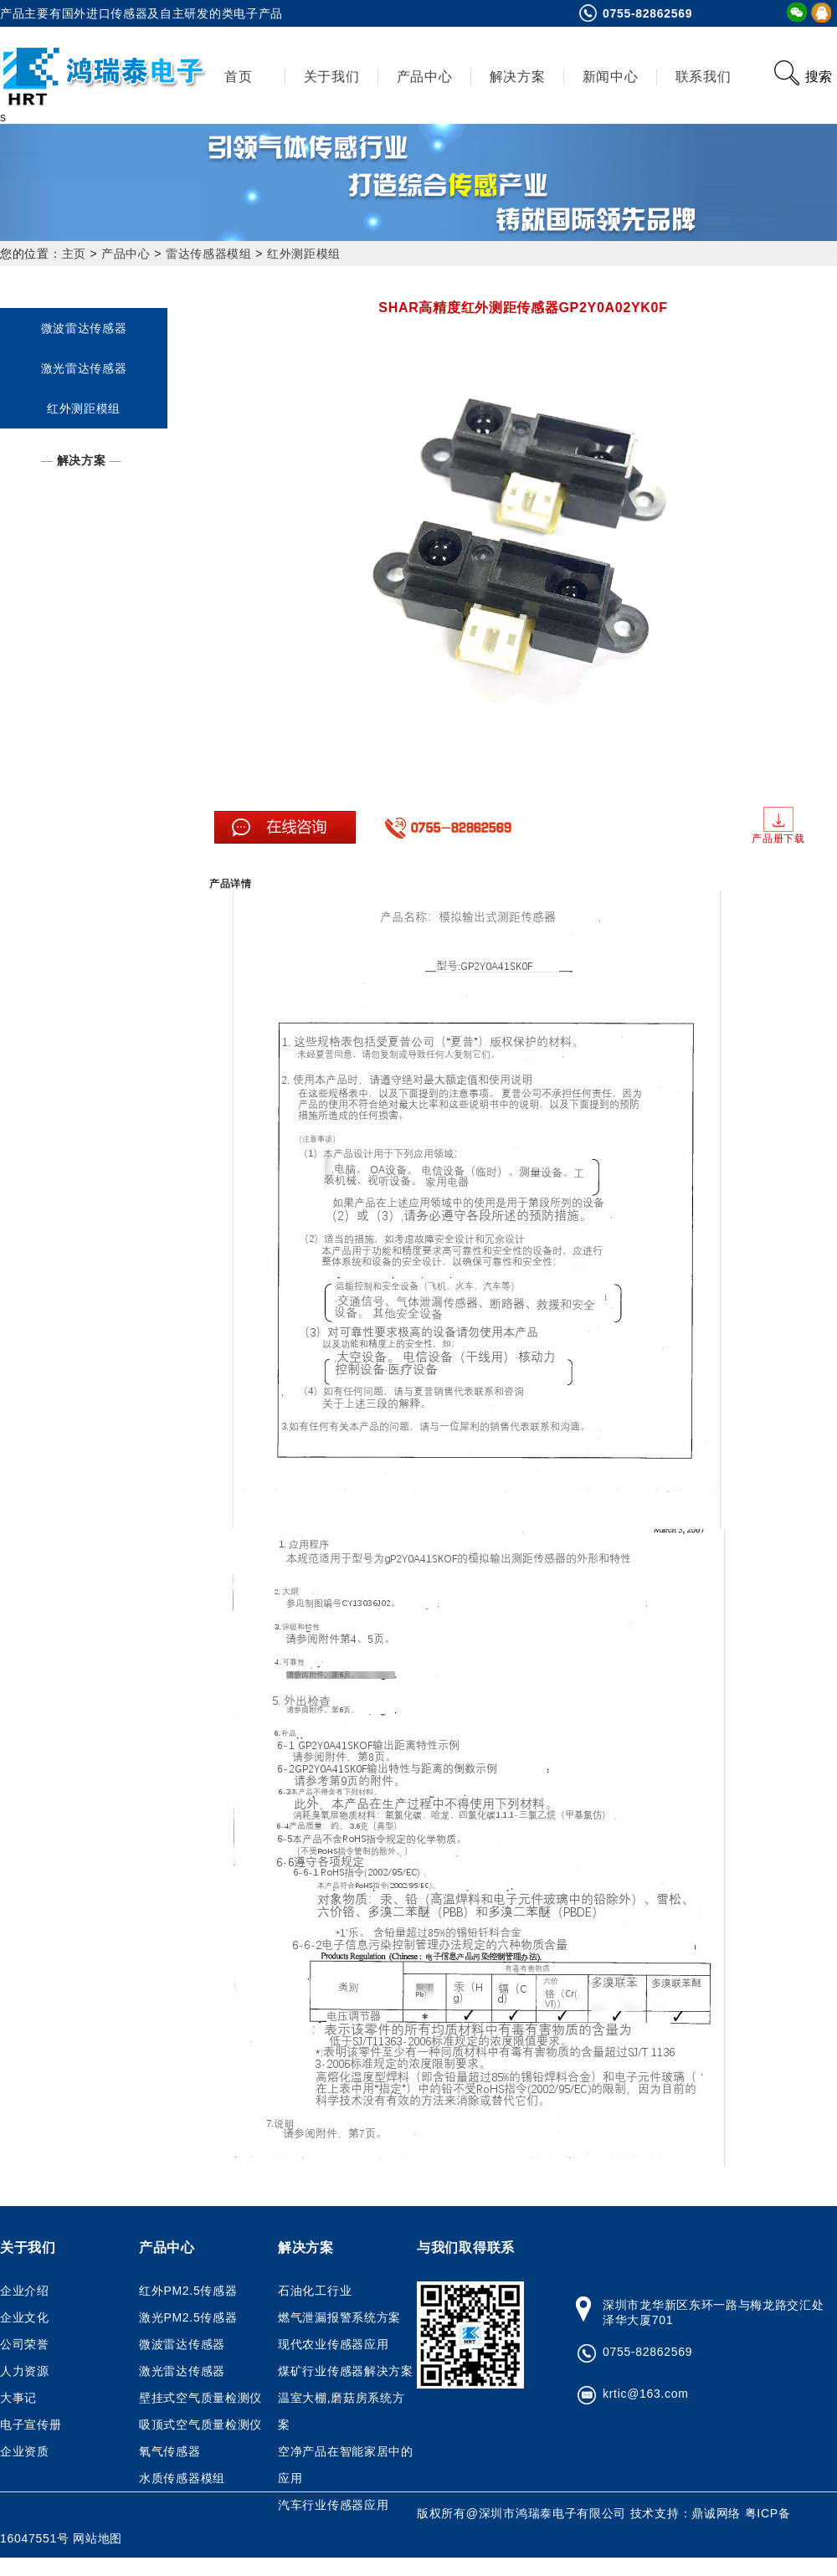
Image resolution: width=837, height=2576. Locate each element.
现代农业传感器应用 (333, 2344)
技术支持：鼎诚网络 (687, 2513)
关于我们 (332, 76)
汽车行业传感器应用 (333, 2505)
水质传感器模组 (182, 2478)
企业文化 (24, 2317)
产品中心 (425, 76)
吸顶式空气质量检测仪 (200, 2424)
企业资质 (24, 2451)
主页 (74, 253)
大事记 (18, 2397)
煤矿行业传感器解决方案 (345, 2371)
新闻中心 (611, 76)
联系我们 (703, 76)
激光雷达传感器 (84, 368)
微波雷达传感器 (84, 328)
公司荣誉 (24, 2344)
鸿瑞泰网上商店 (105, 2563)
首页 (238, 76)
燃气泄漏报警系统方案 (339, 2317)
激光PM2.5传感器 (188, 2317)
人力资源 (24, 2371)
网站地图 (97, 2538)
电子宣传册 (31, 2424)
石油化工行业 (315, 2290)
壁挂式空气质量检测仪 (200, 2397)
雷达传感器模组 (209, 253)
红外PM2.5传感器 (188, 2290)
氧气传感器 (170, 2451)
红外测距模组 (304, 253)
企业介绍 (24, 2290)
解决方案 (518, 76)
